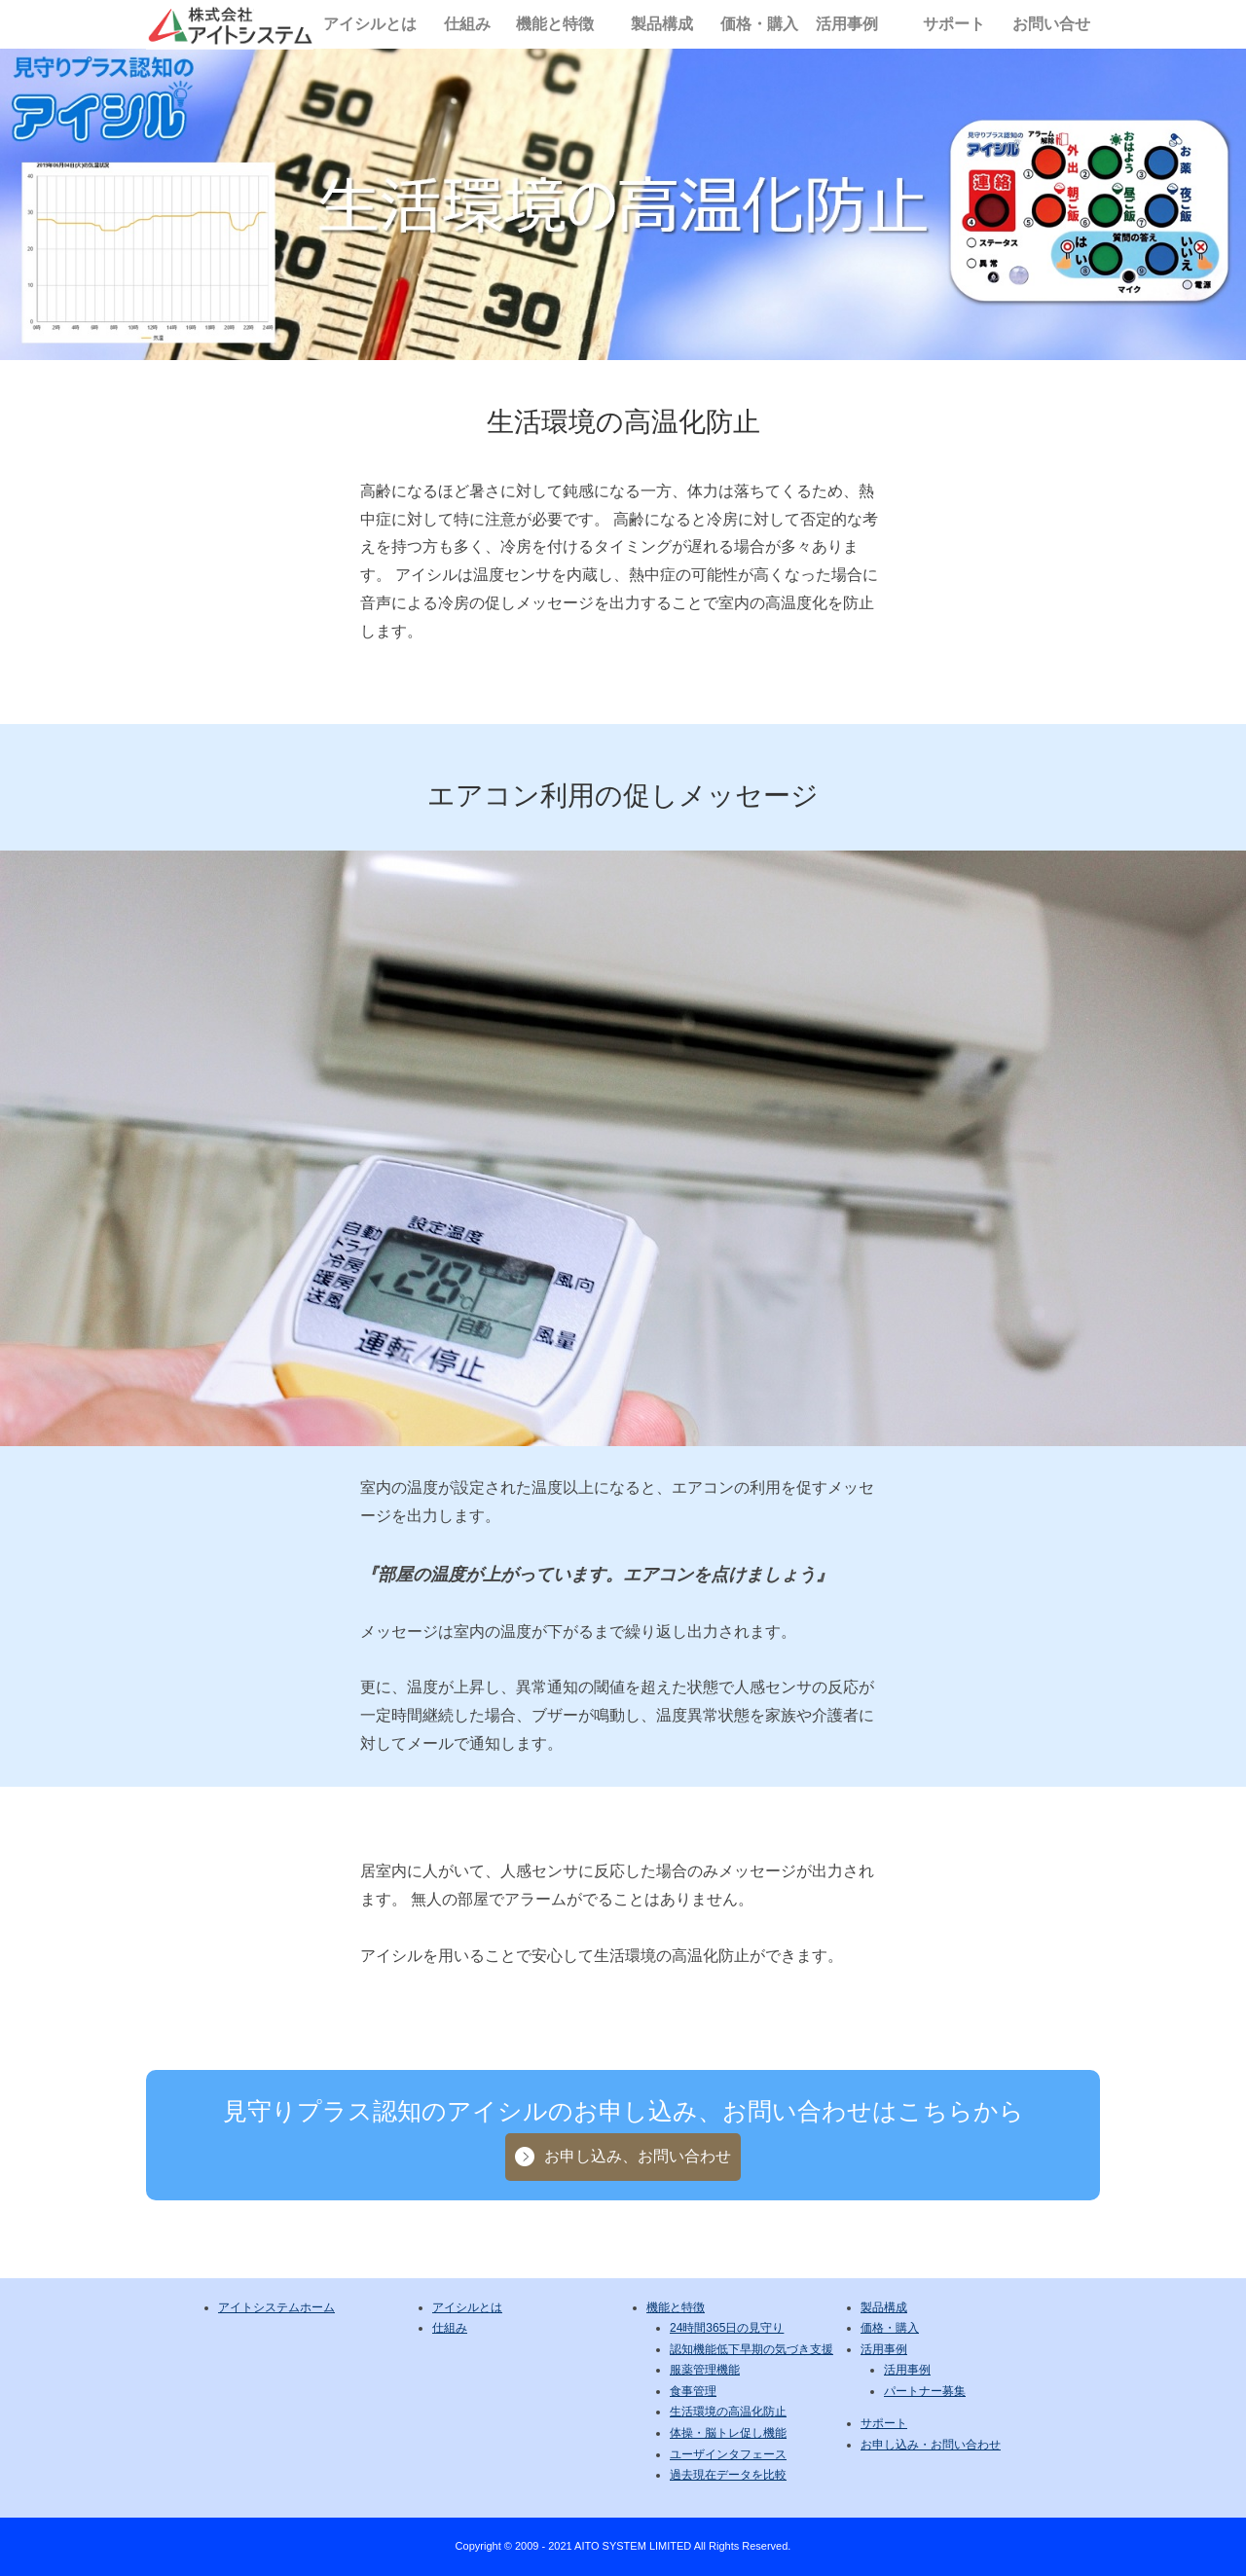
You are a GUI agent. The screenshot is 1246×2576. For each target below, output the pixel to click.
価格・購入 (759, 24)
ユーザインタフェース (728, 2454)
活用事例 (847, 24)
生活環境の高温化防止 (728, 2411)
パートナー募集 (925, 2391)
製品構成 (662, 24)
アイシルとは (370, 24)
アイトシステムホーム (276, 2307)
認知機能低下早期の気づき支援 (751, 2349)
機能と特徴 (555, 24)
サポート (954, 24)
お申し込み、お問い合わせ (637, 2156)
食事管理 (693, 2391)
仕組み (467, 24)
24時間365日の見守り (727, 2328)
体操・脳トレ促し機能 (728, 2433)
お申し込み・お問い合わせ (931, 2444)
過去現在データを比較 (728, 2475)
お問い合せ (1051, 24)
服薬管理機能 (705, 2369)
